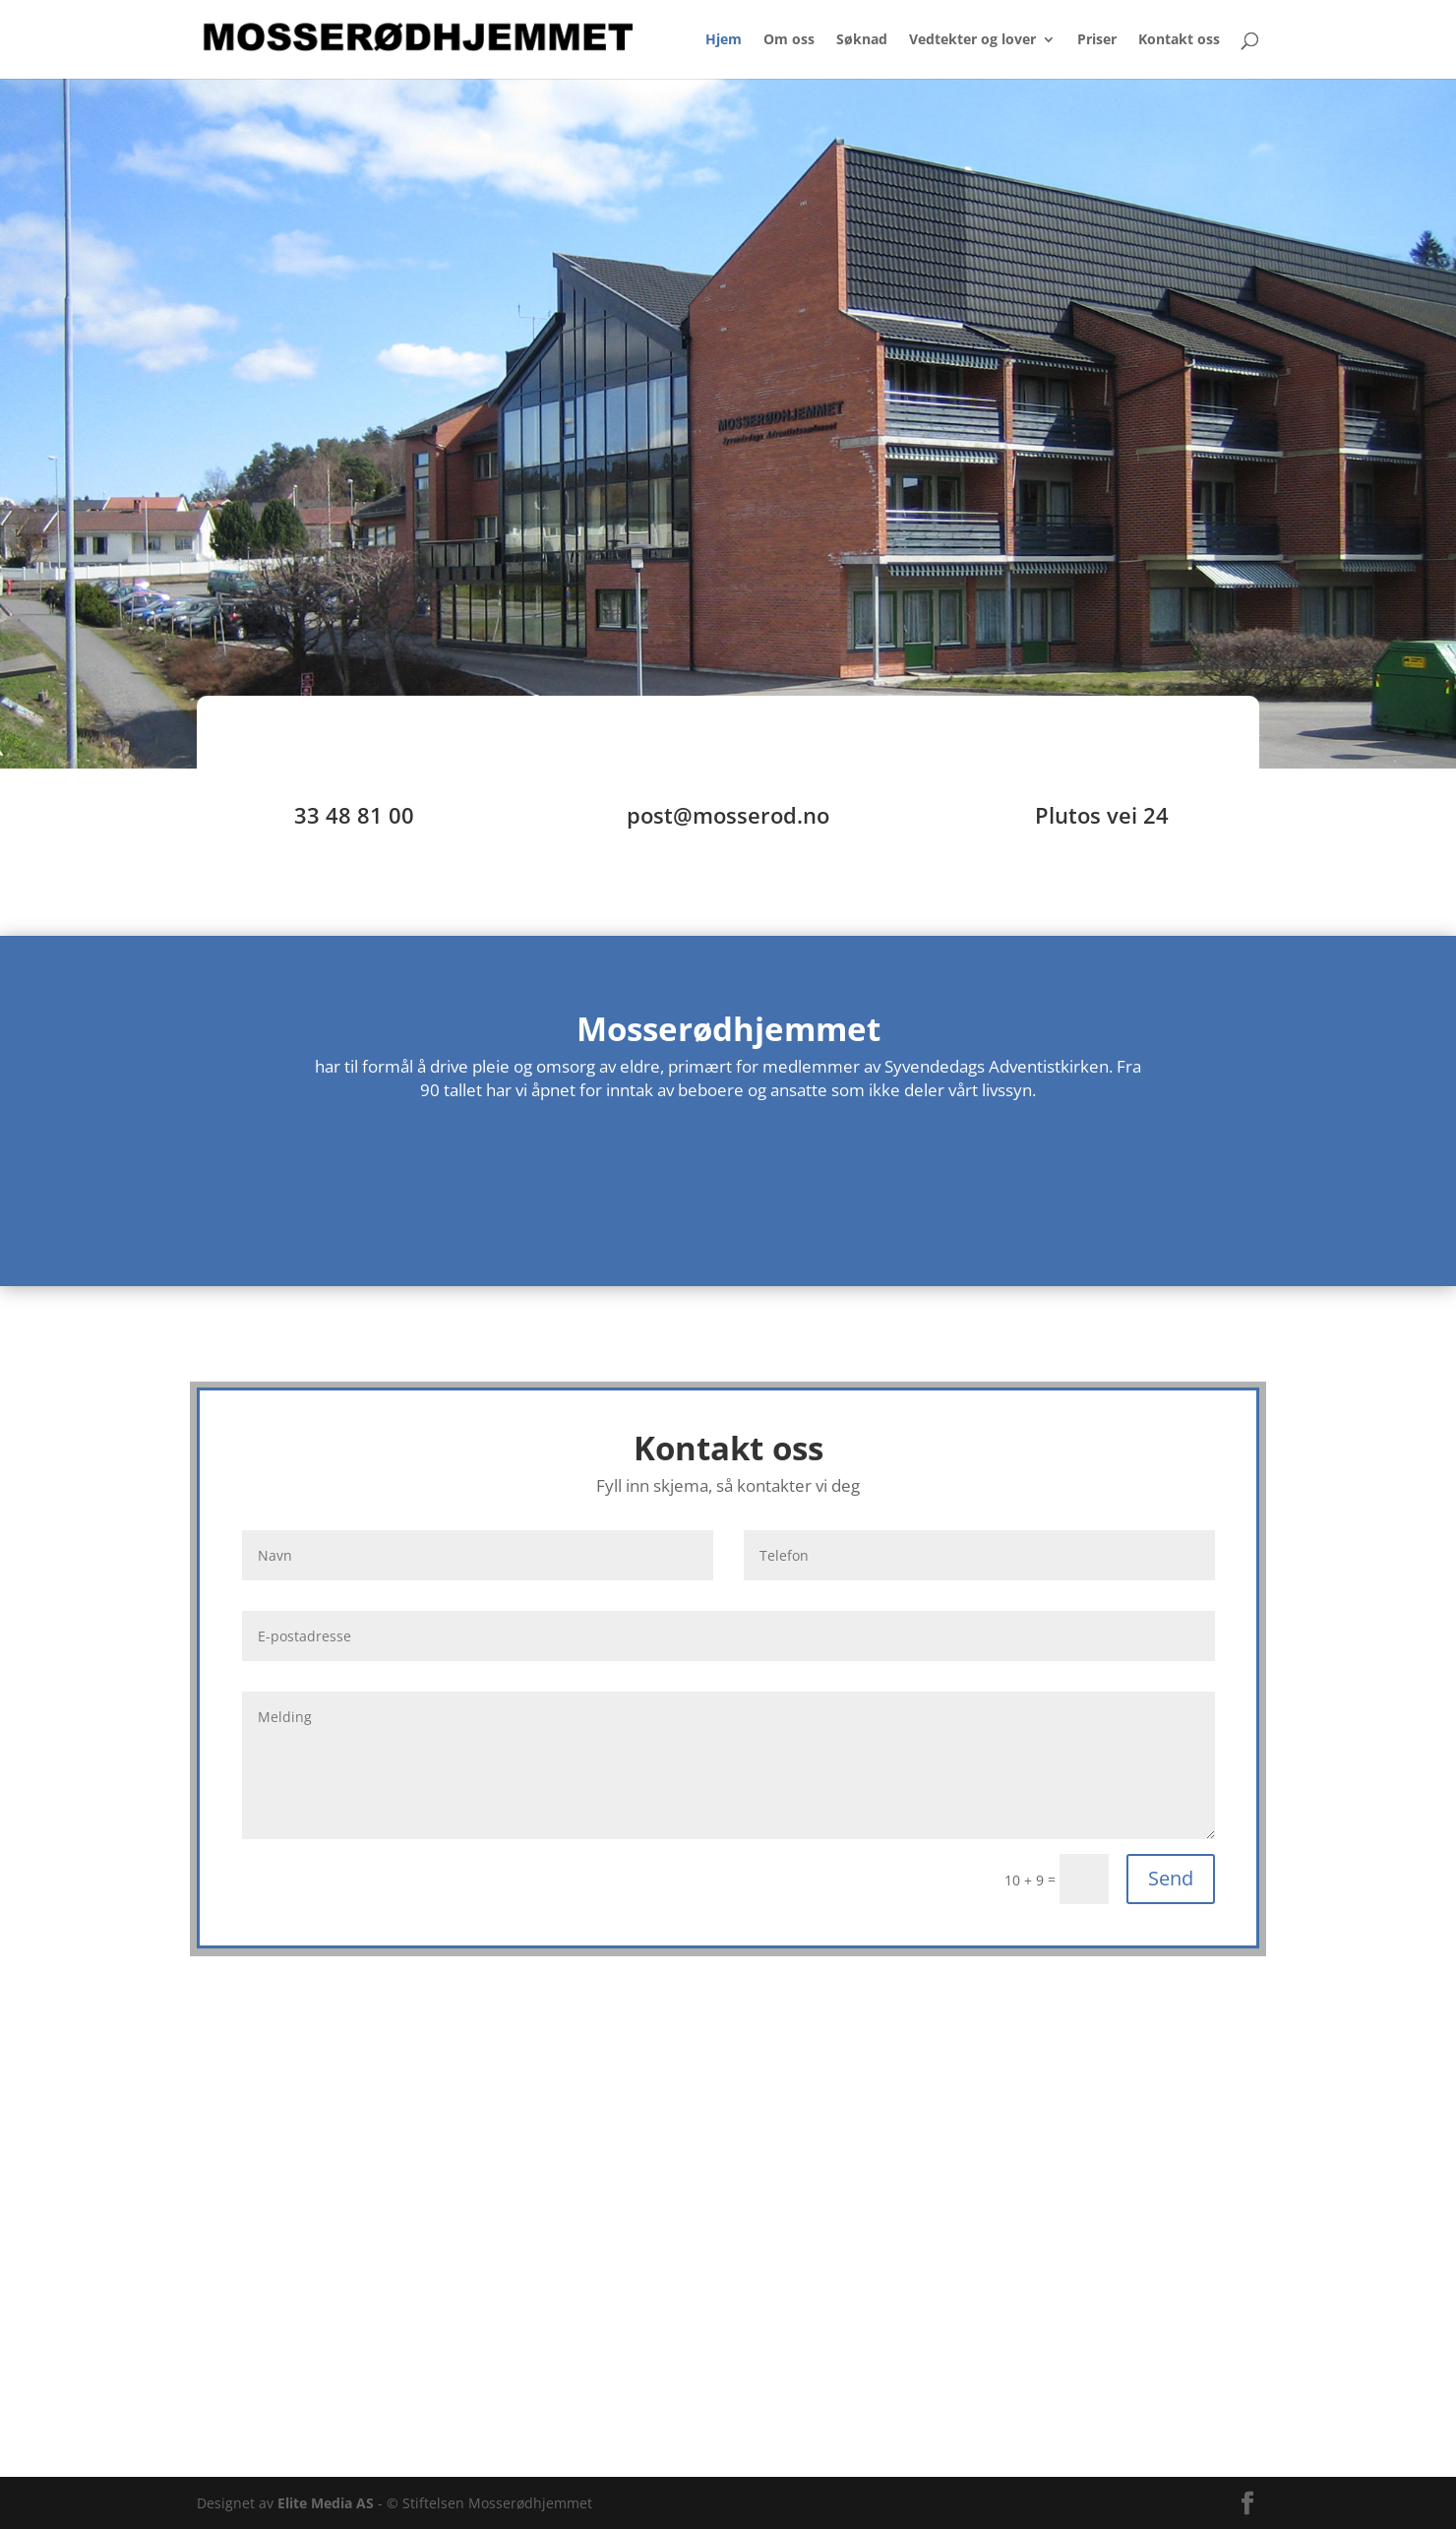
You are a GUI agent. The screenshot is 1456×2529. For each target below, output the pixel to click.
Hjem (723, 40)
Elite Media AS (325, 2503)
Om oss (789, 40)
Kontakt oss (1179, 40)
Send (1170, 1878)
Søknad (861, 40)
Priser (1097, 40)
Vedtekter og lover (972, 40)
